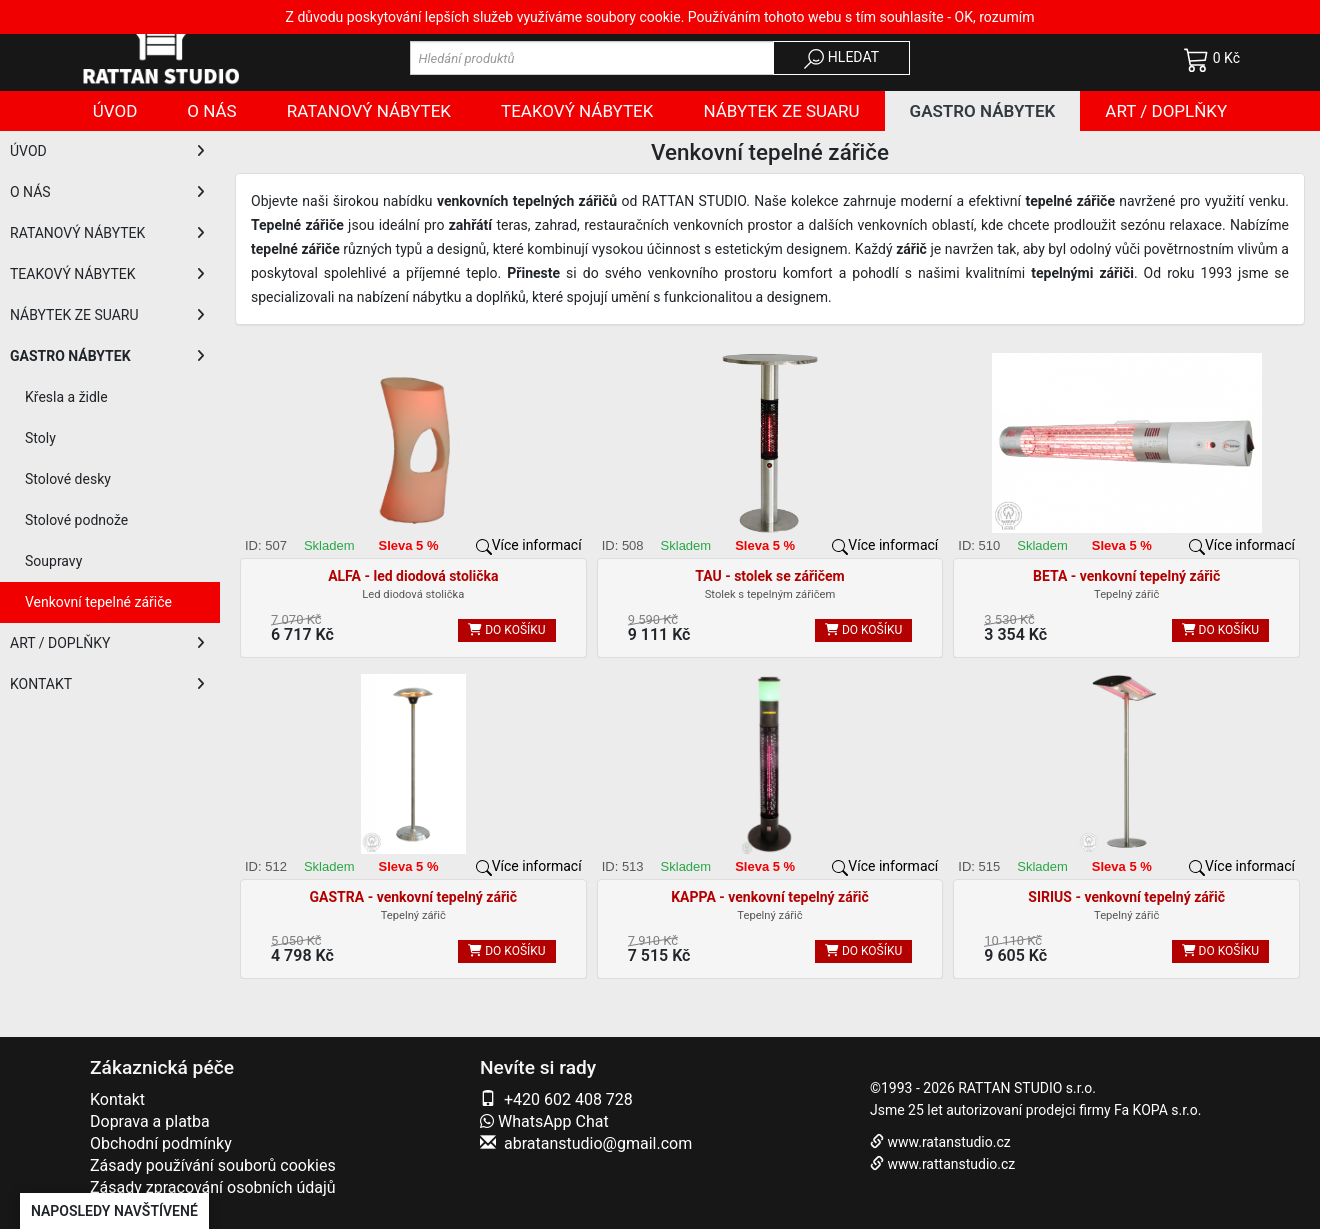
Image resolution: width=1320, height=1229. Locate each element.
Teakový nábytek (577, 111)
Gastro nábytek (983, 111)
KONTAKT (107, 684)
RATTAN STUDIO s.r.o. (1027, 1088)
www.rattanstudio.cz (951, 1164)
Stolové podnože (76, 520)
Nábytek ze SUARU (781, 111)
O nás (211, 111)
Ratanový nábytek (369, 111)
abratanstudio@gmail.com (598, 1143)
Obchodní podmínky (161, 1143)
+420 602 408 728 (568, 1099)
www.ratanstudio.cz (948, 1142)
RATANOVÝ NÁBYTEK (107, 233)
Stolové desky (68, 479)
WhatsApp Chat (544, 1121)
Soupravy (53, 561)
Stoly (40, 438)
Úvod (115, 111)
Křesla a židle (66, 397)
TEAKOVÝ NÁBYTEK (107, 274)
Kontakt (117, 1099)
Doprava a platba (150, 1121)
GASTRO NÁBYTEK (107, 356)
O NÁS (107, 192)
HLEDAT (841, 59)
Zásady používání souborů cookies (213, 1165)
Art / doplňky (1166, 111)
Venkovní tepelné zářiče (98, 602)
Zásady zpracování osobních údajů (213, 1187)
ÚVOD (107, 151)
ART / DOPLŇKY (107, 643)
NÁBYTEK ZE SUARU (107, 315)
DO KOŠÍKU (506, 630)
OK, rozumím (995, 17)
